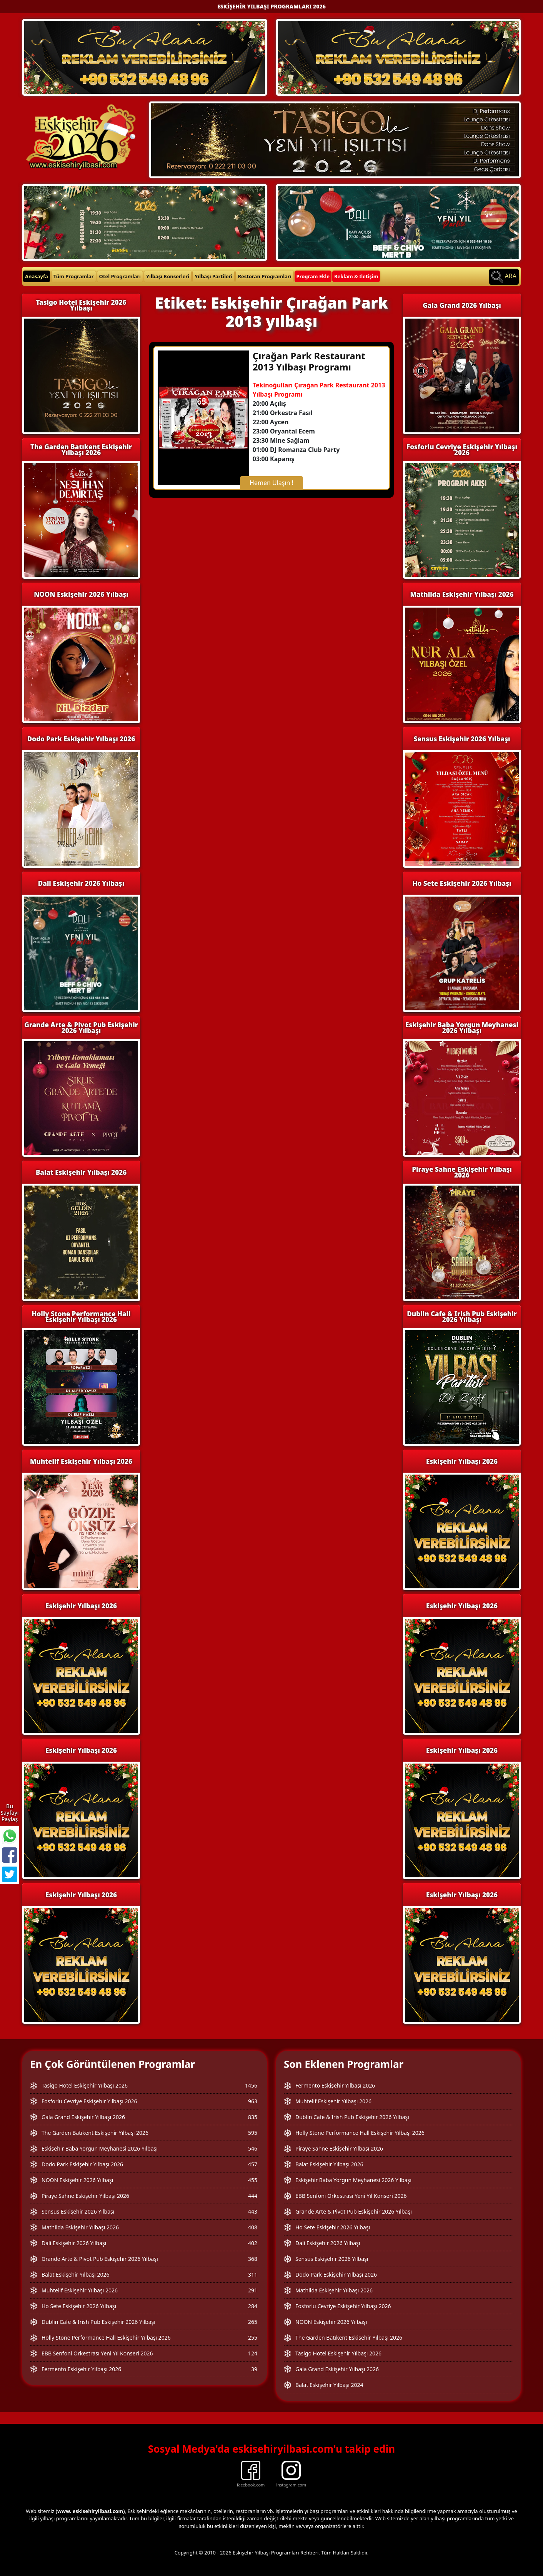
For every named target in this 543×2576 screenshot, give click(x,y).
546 (252, 2148)
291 (252, 2290)
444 (252, 2195)
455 (252, 2180)
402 (252, 2243)
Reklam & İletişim (356, 276)
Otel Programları (120, 276)
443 (252, 2211)
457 (252, 2164)
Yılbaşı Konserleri (167, 276)
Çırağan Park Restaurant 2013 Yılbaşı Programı (309, 361)
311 (252, 2274)
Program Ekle (313, 276)
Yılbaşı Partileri (213, 276)
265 (252, 2321)
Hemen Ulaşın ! (271, 482)
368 (252, 2258)
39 (254, 2369)
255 (252, 2337)
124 (252, 2353)
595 (252, 2132)
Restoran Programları (264, 276)
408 (252, 2227)
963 (252, 2101)
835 (252, 2117)
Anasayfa (36, 276)
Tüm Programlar (73, 276)
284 (252, 2306)
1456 (251, 2085)
